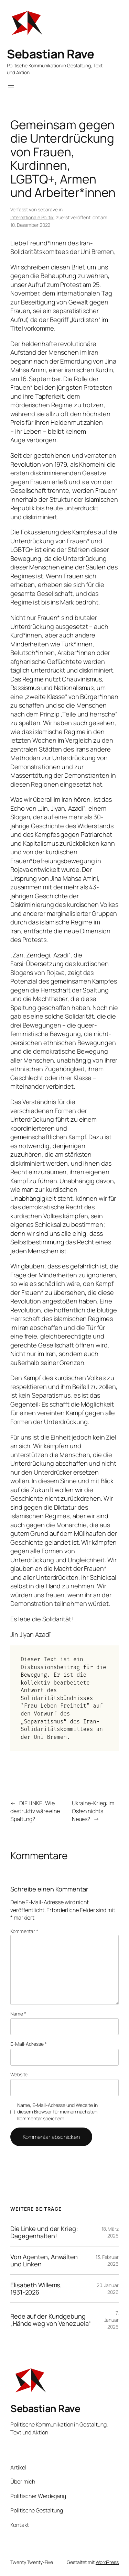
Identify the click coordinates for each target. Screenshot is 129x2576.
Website (19, 2074)
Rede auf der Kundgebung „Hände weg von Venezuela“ (50, 2320)
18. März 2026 (110, 2232)
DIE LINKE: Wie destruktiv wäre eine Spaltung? (35, 1810)
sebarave (48, 209)
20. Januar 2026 (108, 2288)
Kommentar (24, 1931)
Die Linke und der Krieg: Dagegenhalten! (44, 2232)
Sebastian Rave (50, 54)
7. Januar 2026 (111, 2320)
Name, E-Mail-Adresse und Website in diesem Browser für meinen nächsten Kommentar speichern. (57, 2112)
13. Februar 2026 (107, 2260)
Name (18, 2013)
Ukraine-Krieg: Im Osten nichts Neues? (93, 1810)
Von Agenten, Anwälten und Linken (44, 2260)
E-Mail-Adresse (28, 2044)
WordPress (107, 2562)
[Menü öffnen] (11, 86)
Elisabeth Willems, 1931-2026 (36, 2288)
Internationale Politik (32, 217)
